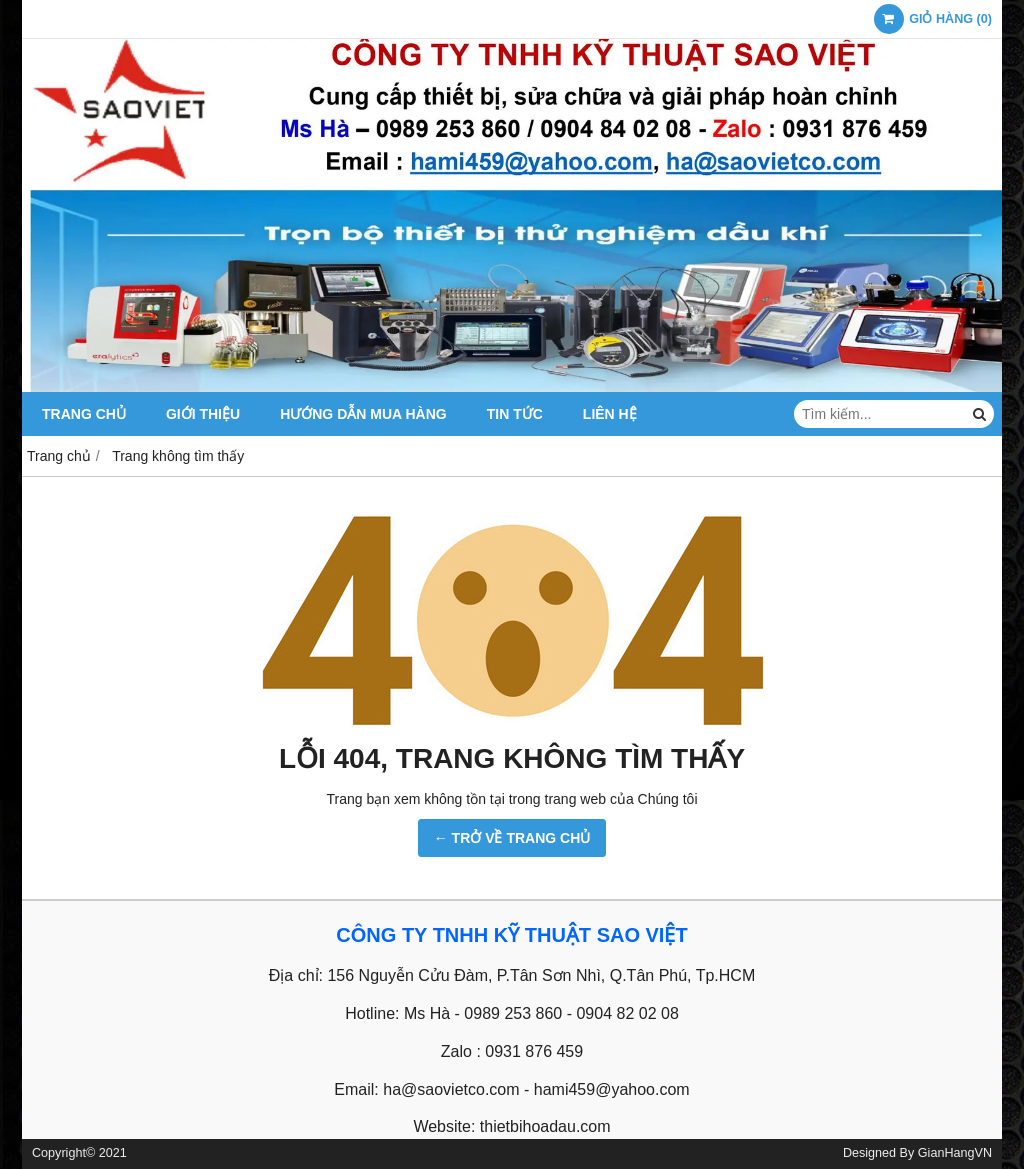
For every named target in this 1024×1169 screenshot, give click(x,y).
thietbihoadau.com (545, 1126)
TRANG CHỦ (84, 414)
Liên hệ (610, 414)
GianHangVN (955, 1153)
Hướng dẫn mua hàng (363, 414)
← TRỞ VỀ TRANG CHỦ (512, 838)
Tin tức (515, 414)
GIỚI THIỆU (203, 414)
